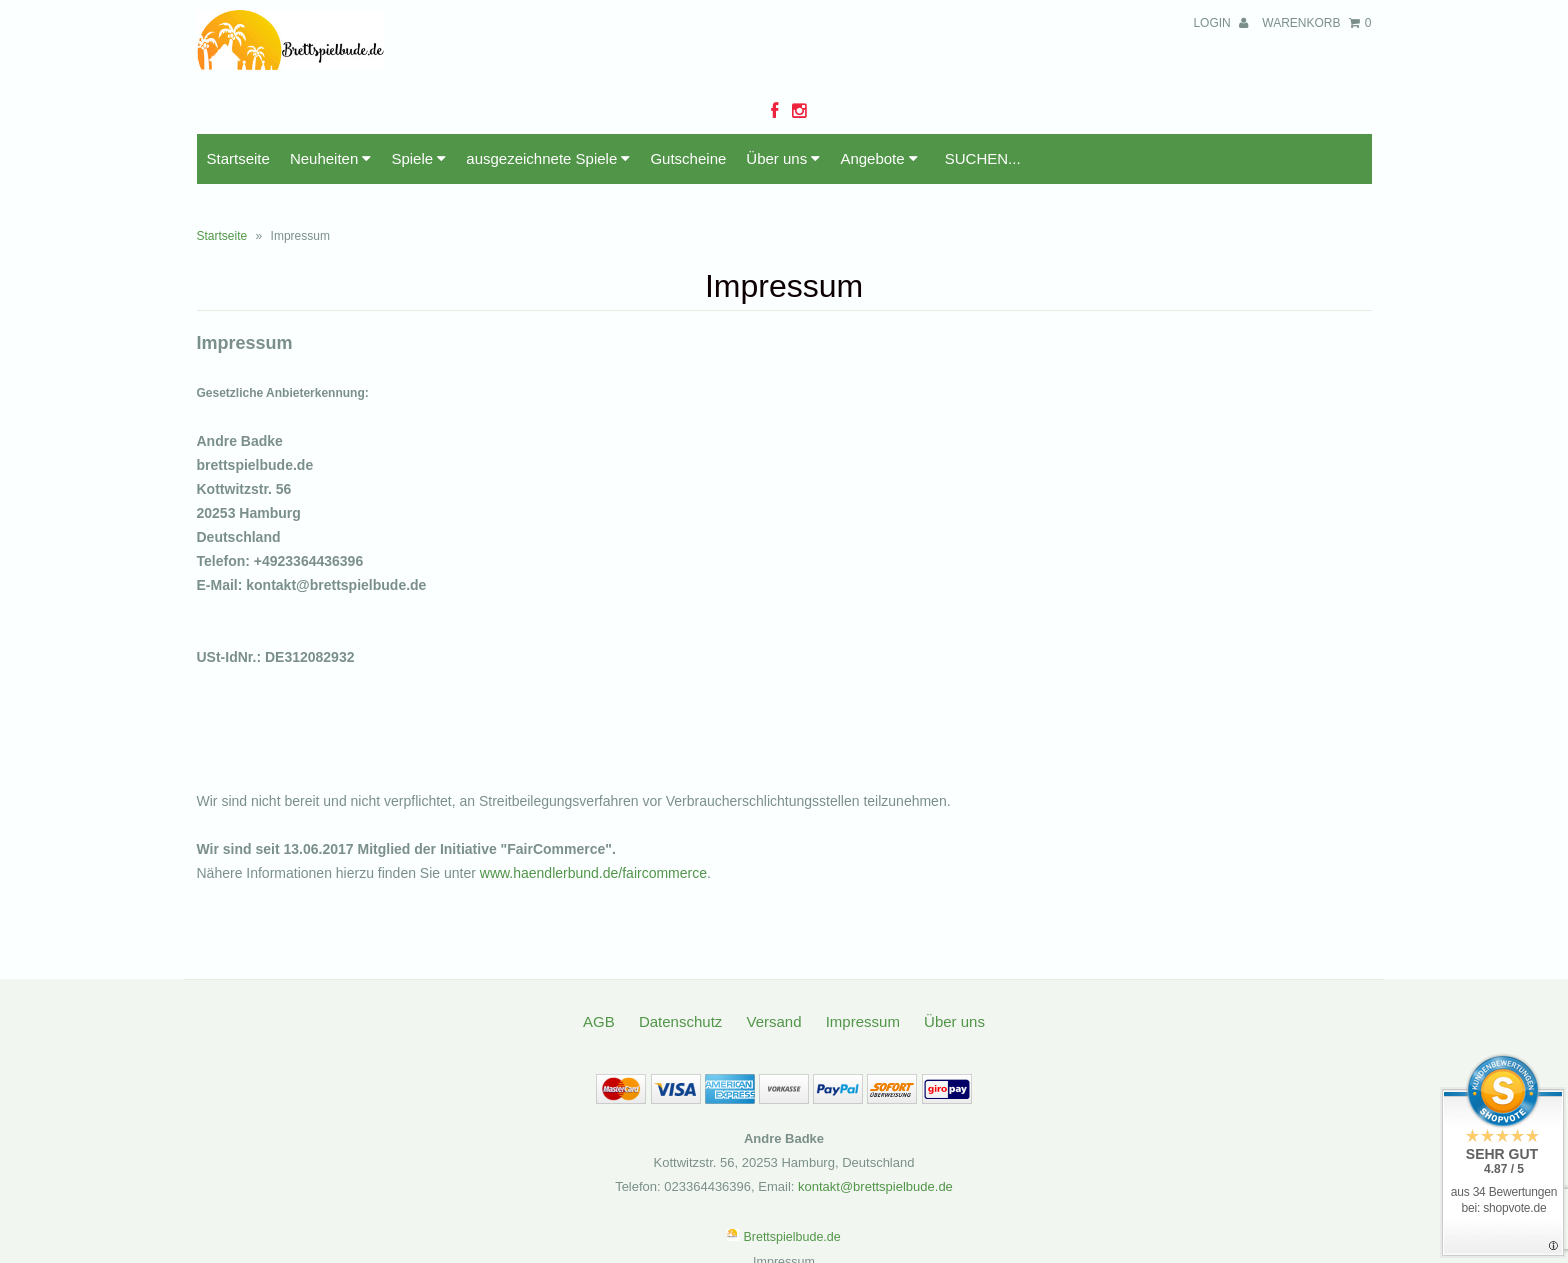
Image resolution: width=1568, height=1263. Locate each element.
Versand (773, 1021)
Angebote (878, 158)
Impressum (863, 1021)
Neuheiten (331, 158)
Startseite (238, 158)
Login (1220, 23)
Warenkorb (1316, 23)
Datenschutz (680, 1021)
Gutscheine (688, 158)
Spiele (418, 158)
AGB (599, 1021)
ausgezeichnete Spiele (548, 158)
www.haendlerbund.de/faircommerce (593, 873)
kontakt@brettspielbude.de (875, 1186)
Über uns (783, 158)
